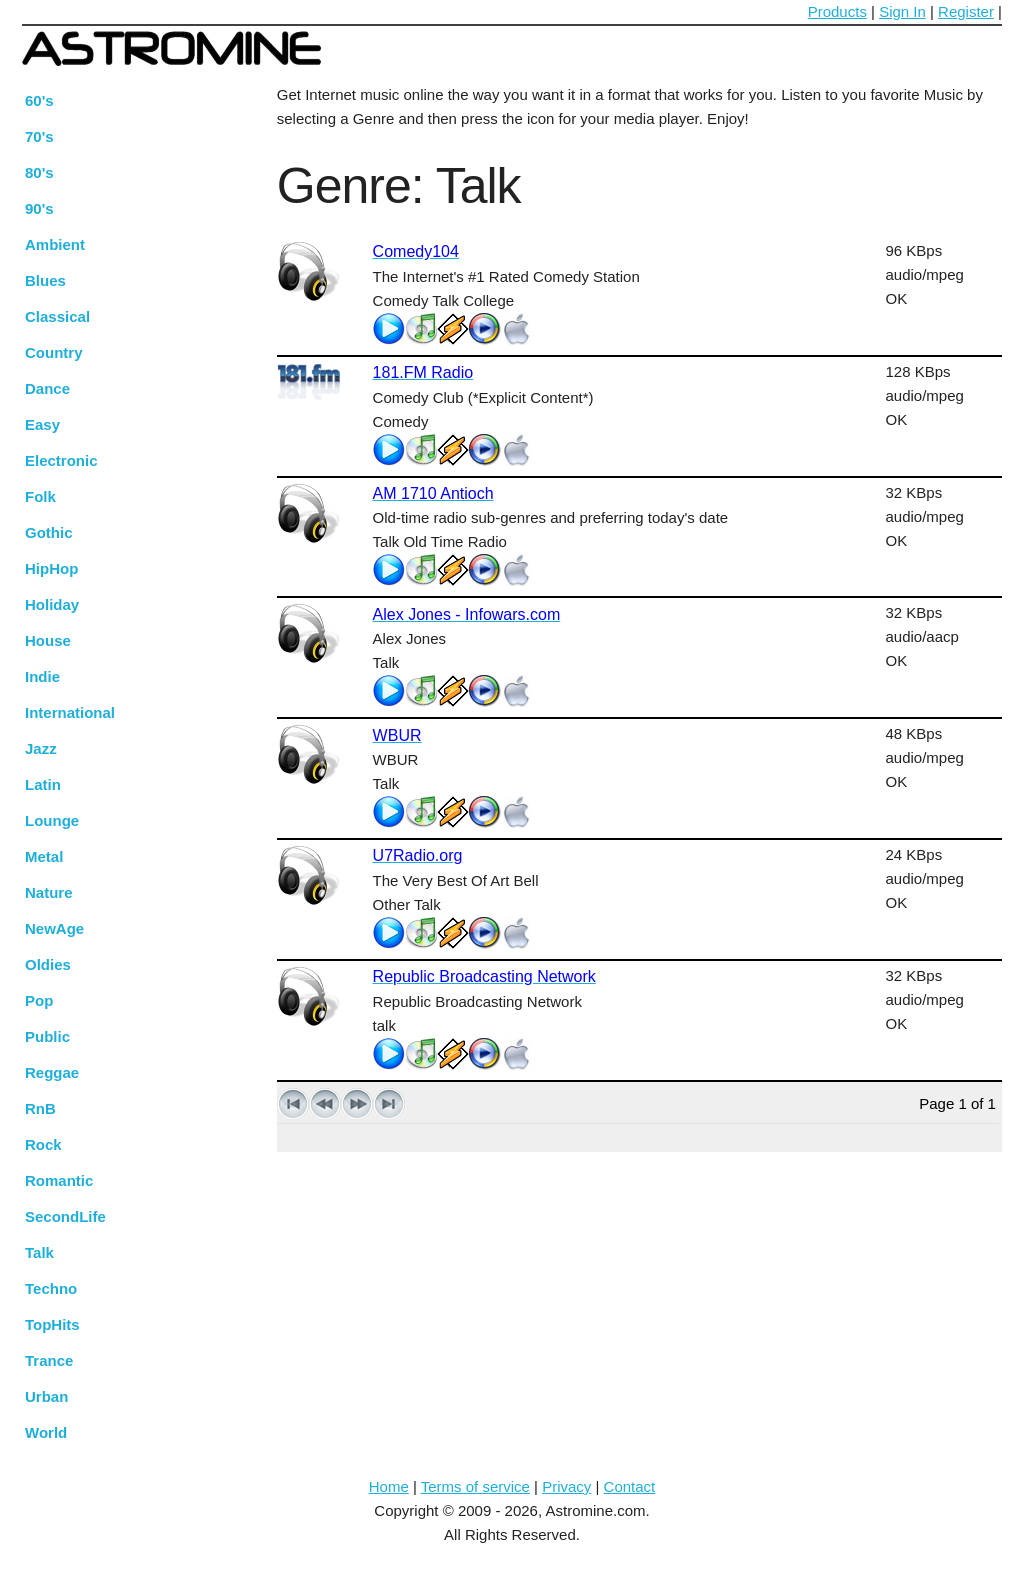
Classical (57, 316)
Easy (42, 424)
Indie (42, 676)
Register (966, 11)
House (48, 640)
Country (54, 352)
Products (837, 11)
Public (47, 1036)
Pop (39, 1000)
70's (39, 136)
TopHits (52, 1324)
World (46, 1432)
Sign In (902, 11)
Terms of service (475, 1486)
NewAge (54, 928)
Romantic (59, 1180)
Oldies (48, 964)
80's (39, 172)
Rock (43, 1144)
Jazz (41, 748)
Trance (49, 1360)
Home (389, 1486)
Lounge (52, 820)
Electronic (61, 460)
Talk (39, 1252)
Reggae (52, 1072)
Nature (49, 892)
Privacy (566, 1486)
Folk (40, 496)
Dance (47, 388)
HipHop (51, 568)
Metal (44, 856)
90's (39, 208)
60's (39, 100)
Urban (46, 1396)
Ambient (55, 244)
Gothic (49, 532)
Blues (45, 280)
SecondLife (65, 1216)
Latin (43, 784)
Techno (51, 1288)
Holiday (52, 604)
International (70, 712)
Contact (630, 1486)
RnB (40, 1108)
